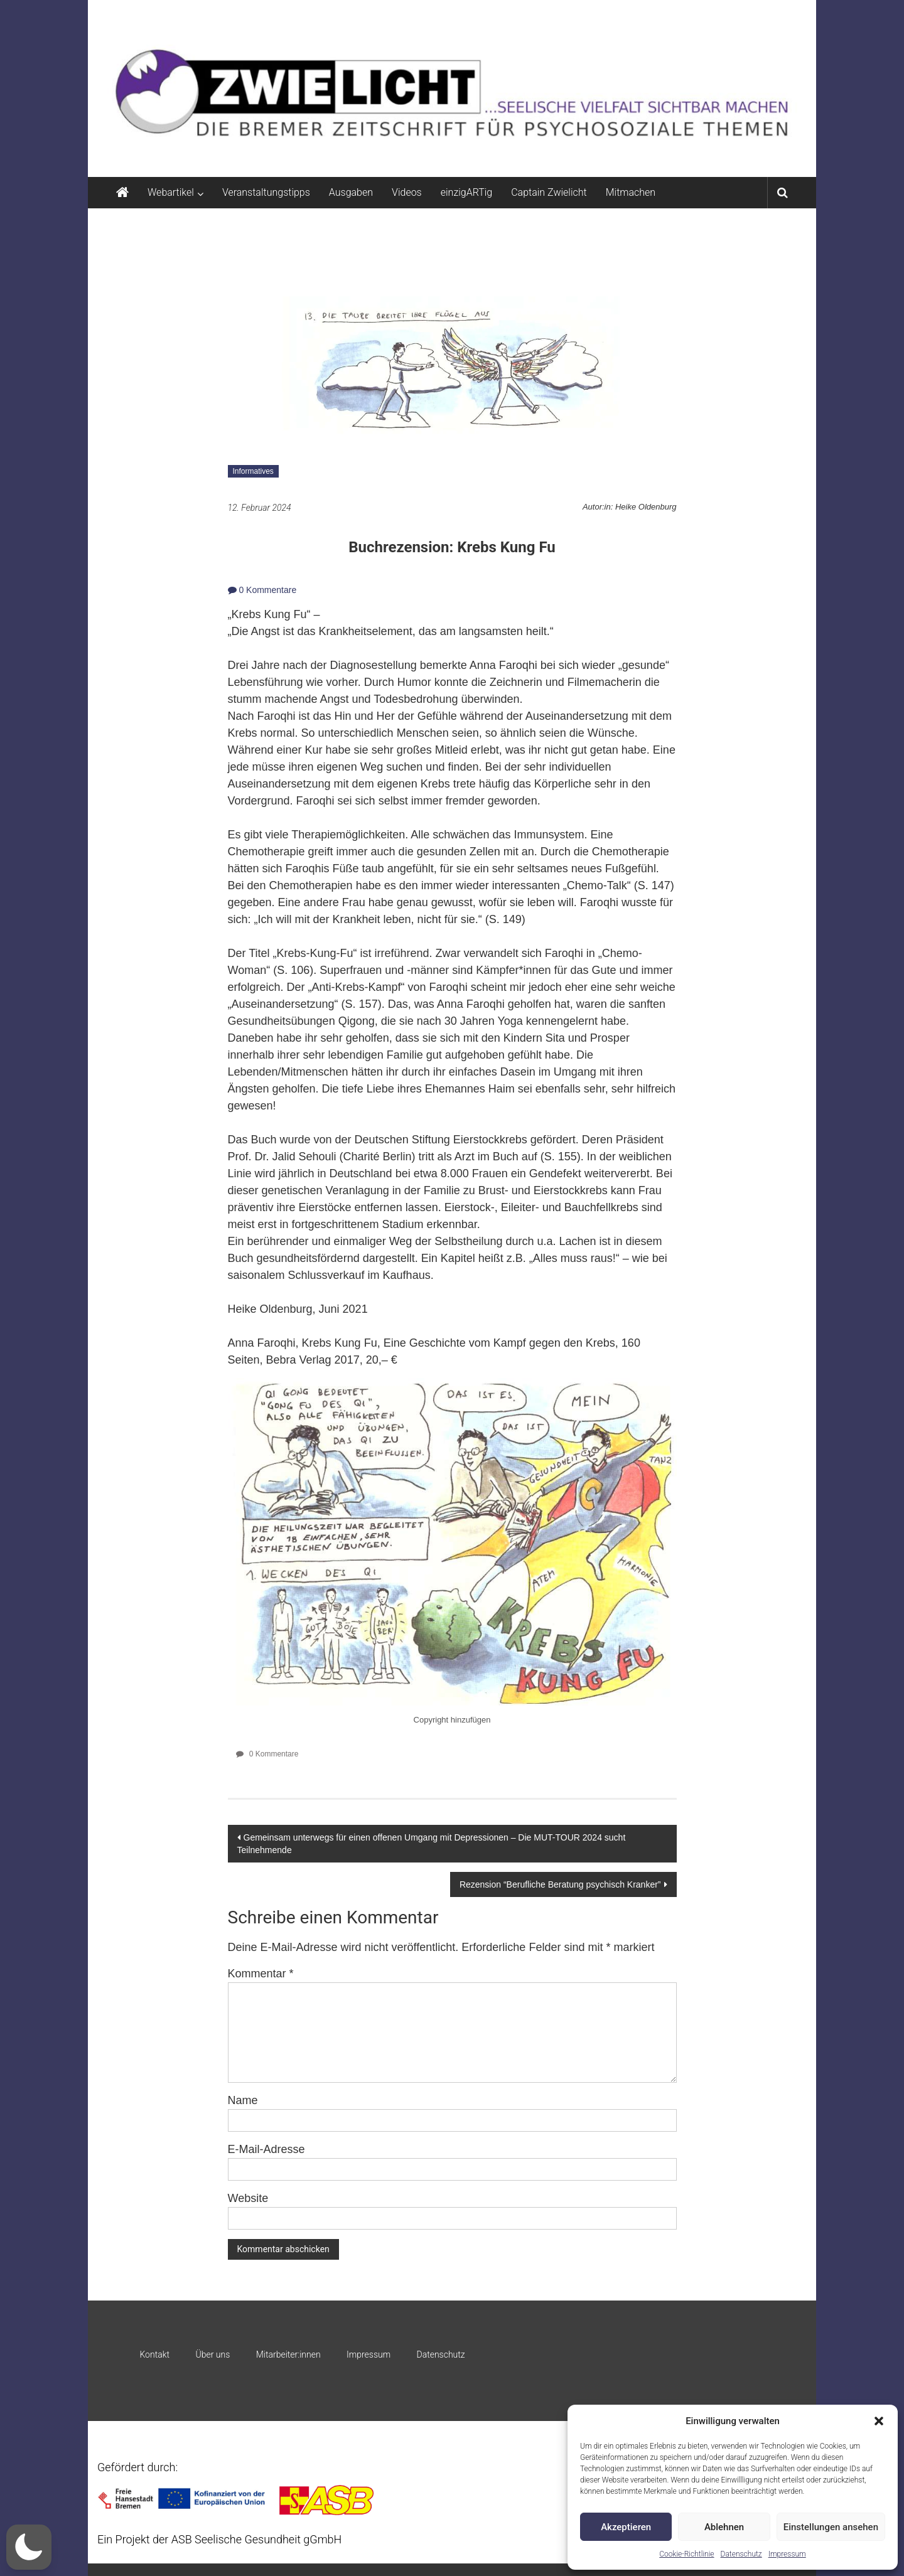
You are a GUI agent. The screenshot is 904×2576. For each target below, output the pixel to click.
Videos (407, 192)
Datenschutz (741, 2554)
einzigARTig (466, 192)
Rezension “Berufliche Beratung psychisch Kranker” (560, 1884)
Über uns (212, 2354)
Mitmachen (630, 192)
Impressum (787, 2554)
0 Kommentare (262, 590)
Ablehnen (724, 2527)
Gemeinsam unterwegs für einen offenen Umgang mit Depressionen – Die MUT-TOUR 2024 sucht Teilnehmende (431, 1843)
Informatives (253, 471)
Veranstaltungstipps (266, 192)
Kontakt (154, 2354)
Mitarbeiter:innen (288, 2354)
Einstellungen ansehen (830, 2527)
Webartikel (171, 192)
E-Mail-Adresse (266, 2149)
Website (248, 2198)
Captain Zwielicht (549, 192)
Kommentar (261, 1973)
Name (243, 2100)
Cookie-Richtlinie (686, 2554)
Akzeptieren (626, 2527)
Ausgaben (351, 192)
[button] (879, 2421)
